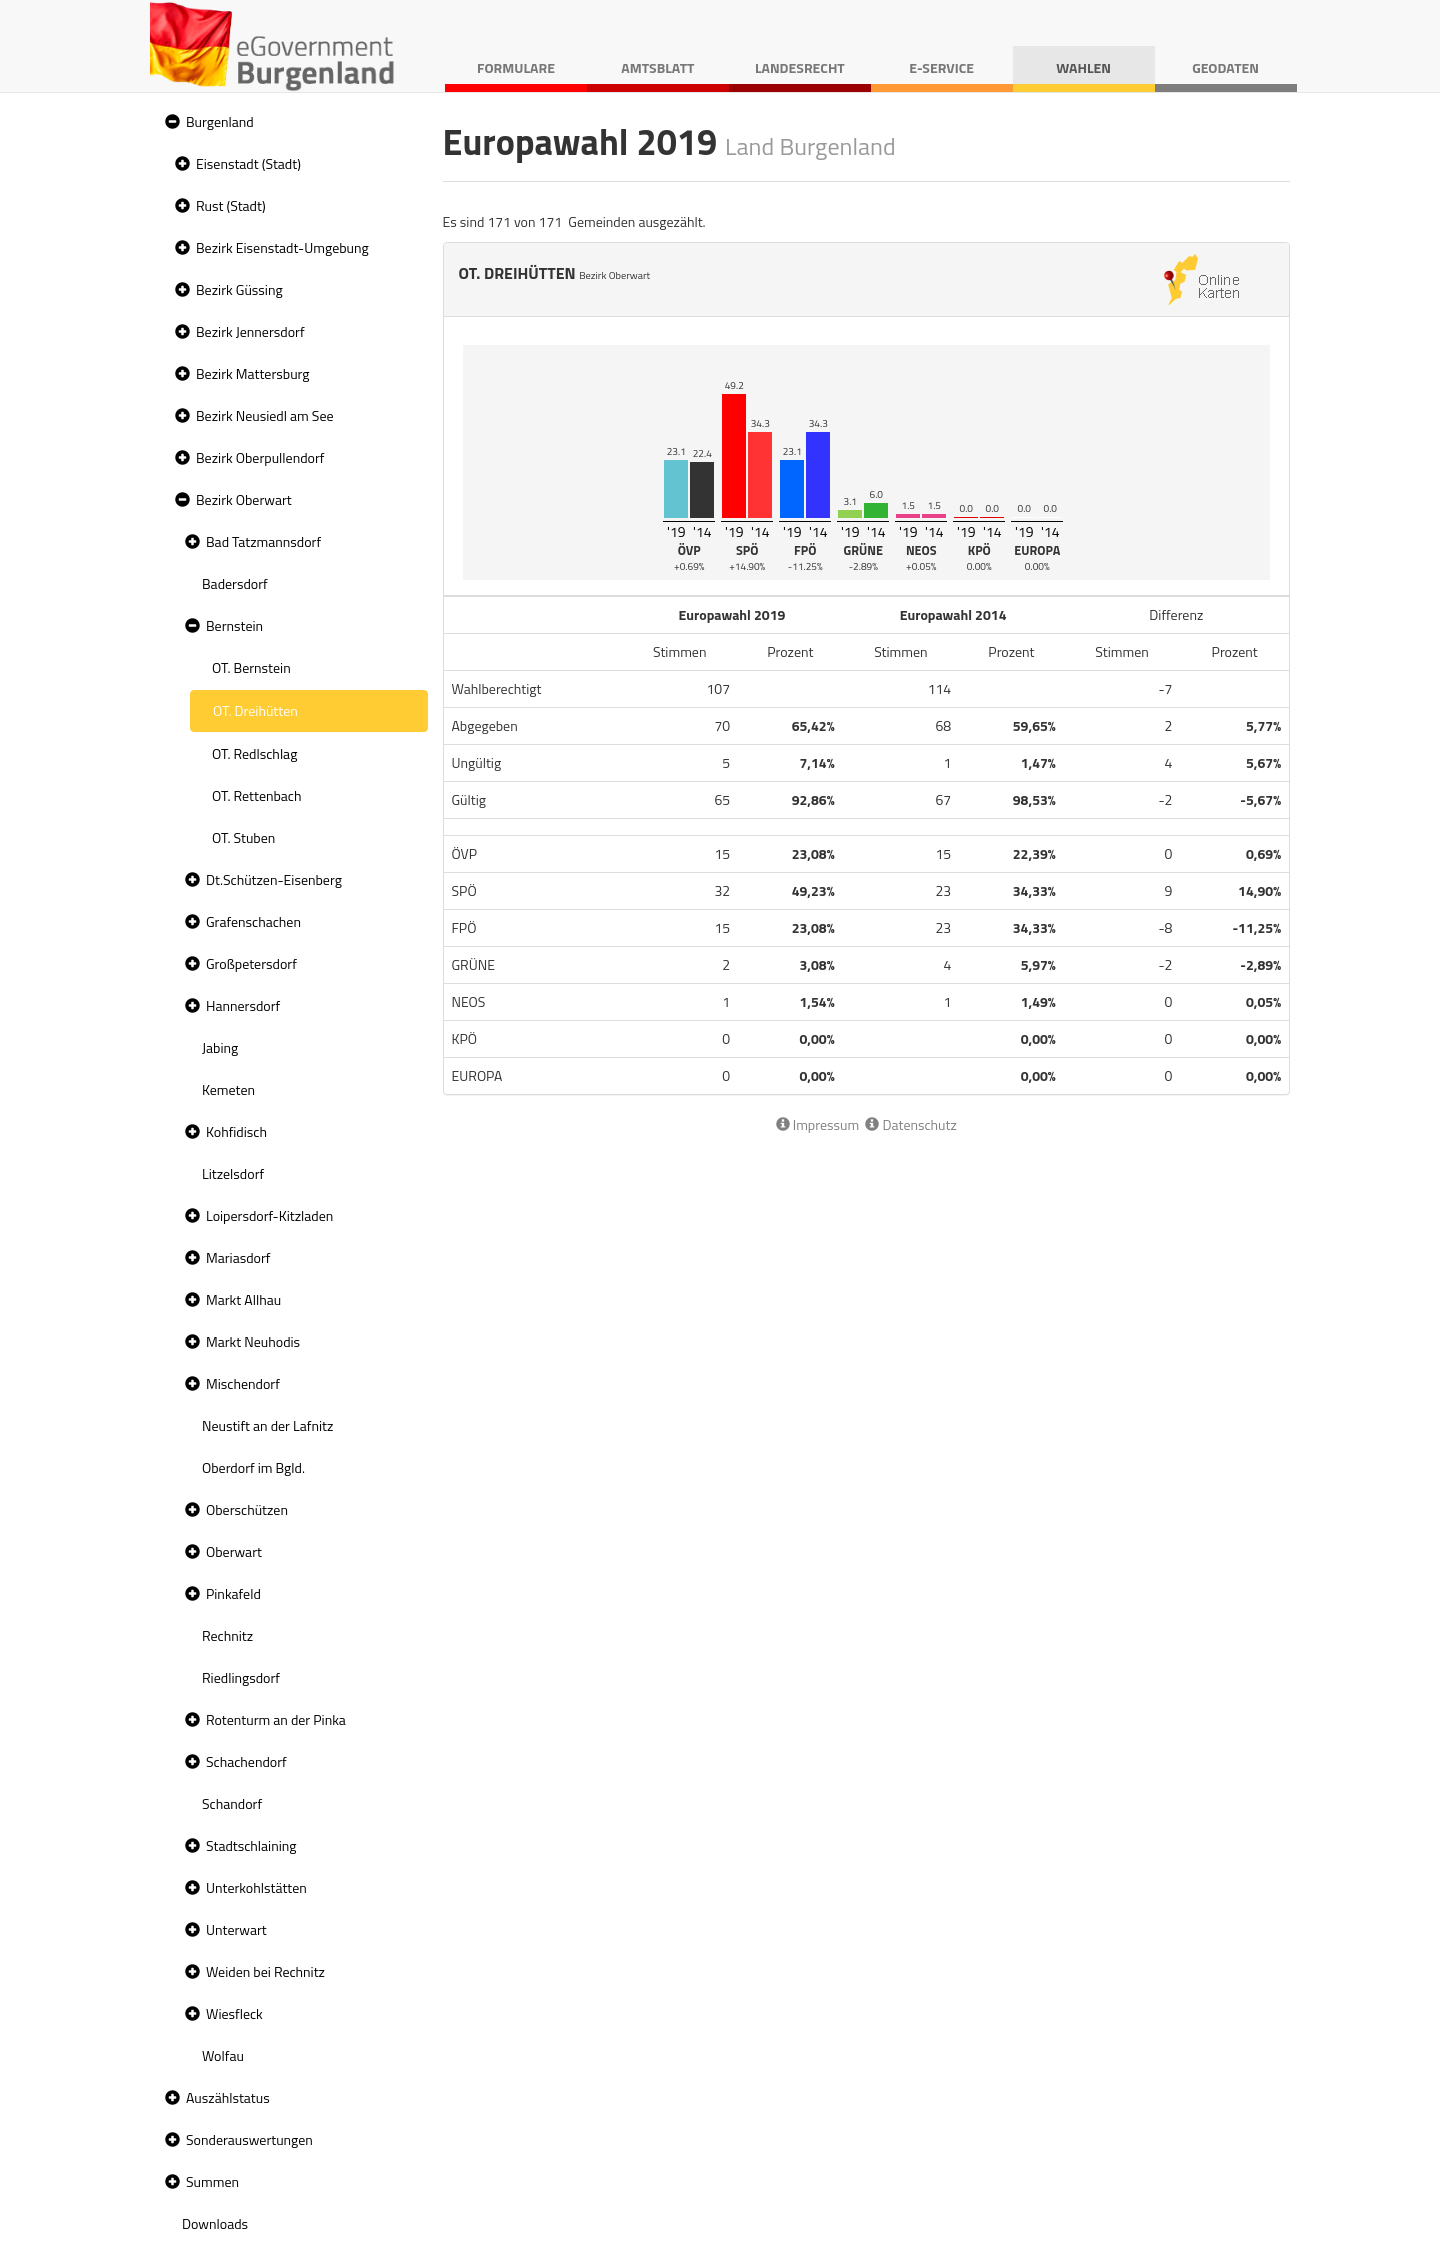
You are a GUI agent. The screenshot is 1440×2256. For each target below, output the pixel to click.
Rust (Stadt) (231, 205)
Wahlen (1083, 67)
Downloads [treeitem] (215, 2223)
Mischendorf (243, 1383)
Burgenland (220, 121)
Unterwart (236, 1929)
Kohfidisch (236, 1131)
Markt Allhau (243, 1299)
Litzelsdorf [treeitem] (233, 1173)
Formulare (516, 67)
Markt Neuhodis (253, 1341)
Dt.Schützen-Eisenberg (274, 879)
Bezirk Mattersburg (253, 373)
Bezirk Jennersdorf (250, 331)
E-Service (941, 67)
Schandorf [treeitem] (232, 1803)
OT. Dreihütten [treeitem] (255, 710)
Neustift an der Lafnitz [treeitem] (267, 1425)
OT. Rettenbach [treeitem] (257, 795)
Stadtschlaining (251, 1845)
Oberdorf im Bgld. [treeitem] (253, 1467)
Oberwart (234, 1551)
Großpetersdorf (251, 963)
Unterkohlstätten (256, 1887)
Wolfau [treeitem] (223, 2055)
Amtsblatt (657, 67)
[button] (170, 122)
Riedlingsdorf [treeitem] (241, 1677)
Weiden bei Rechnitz (265, 1971)
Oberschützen (247, 1509)
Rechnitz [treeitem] (227, 1635)
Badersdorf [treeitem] (235, 583)
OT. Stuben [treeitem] (243, 837)
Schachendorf (246, 1761)
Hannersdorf (243, 1005)
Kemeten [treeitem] (228, 1089)
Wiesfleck (234, 2013)
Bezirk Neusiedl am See (265, 415)
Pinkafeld (233, 1593)
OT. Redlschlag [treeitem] (254, 753)
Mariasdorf (238, 1257)
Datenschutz (910, 1124)
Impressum (818, 1124)
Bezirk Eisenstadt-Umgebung (282, 247)
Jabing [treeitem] (220, 1047)
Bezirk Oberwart (244, 499)
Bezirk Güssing (239, 289)
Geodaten (1225, 67)
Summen (212, 2181)
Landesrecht (800, 67)
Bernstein (234, 625)
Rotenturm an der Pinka (276, 1719)
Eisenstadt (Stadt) (248, 163)
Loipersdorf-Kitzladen (269, 1215)
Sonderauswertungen (249, 2139)
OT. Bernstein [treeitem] (251, 667)
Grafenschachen (253, 921)
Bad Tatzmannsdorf (263, 541)
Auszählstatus (228, 2097)
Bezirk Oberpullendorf (260, 457)
